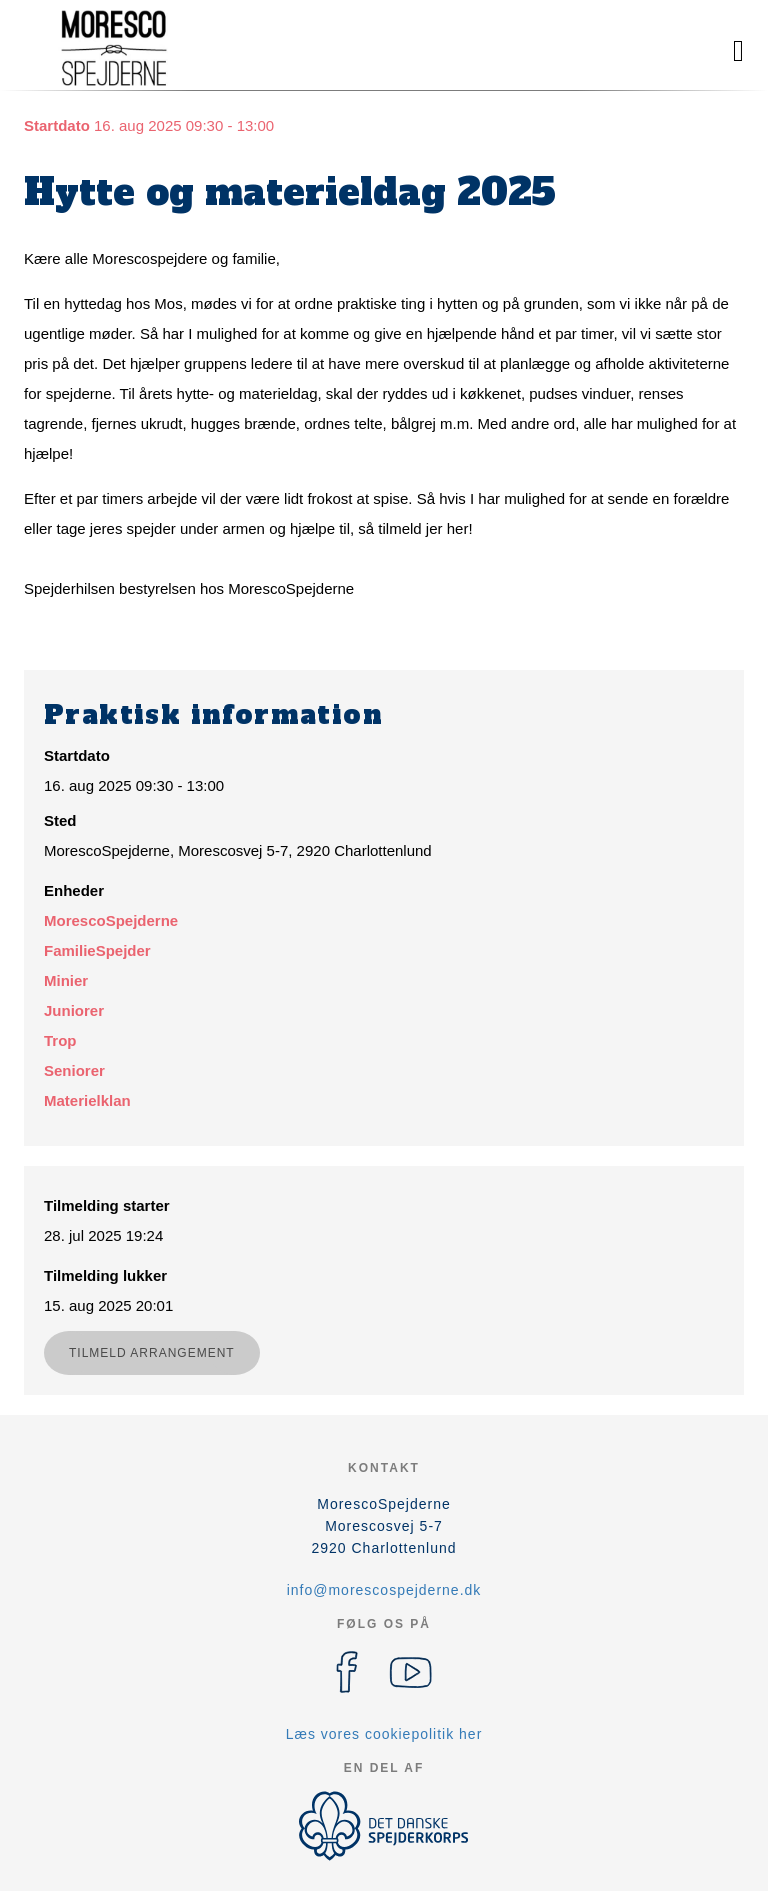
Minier (66, 980)
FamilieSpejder (97, 950)
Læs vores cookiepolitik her (384, 1734)
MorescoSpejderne (111, 920)
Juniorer (74, 1010)
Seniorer (74, 1070)
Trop (60, 1040)
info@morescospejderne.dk (384, 1590)
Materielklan (87, 1100)
